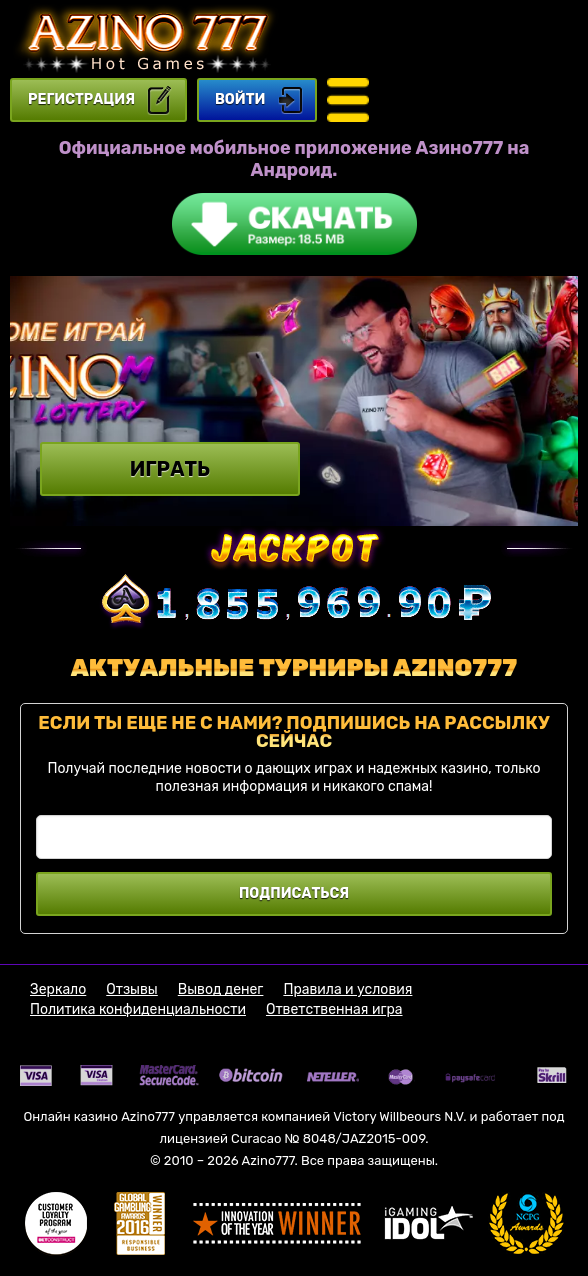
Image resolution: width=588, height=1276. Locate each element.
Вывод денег (221, 990)
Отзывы (132, 990)
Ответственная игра (334, 1010)
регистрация (81, 99)
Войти (240, 99)
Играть (170, 469)
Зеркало (58, 990)
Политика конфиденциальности (138, 1010)
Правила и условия (347, 990)
